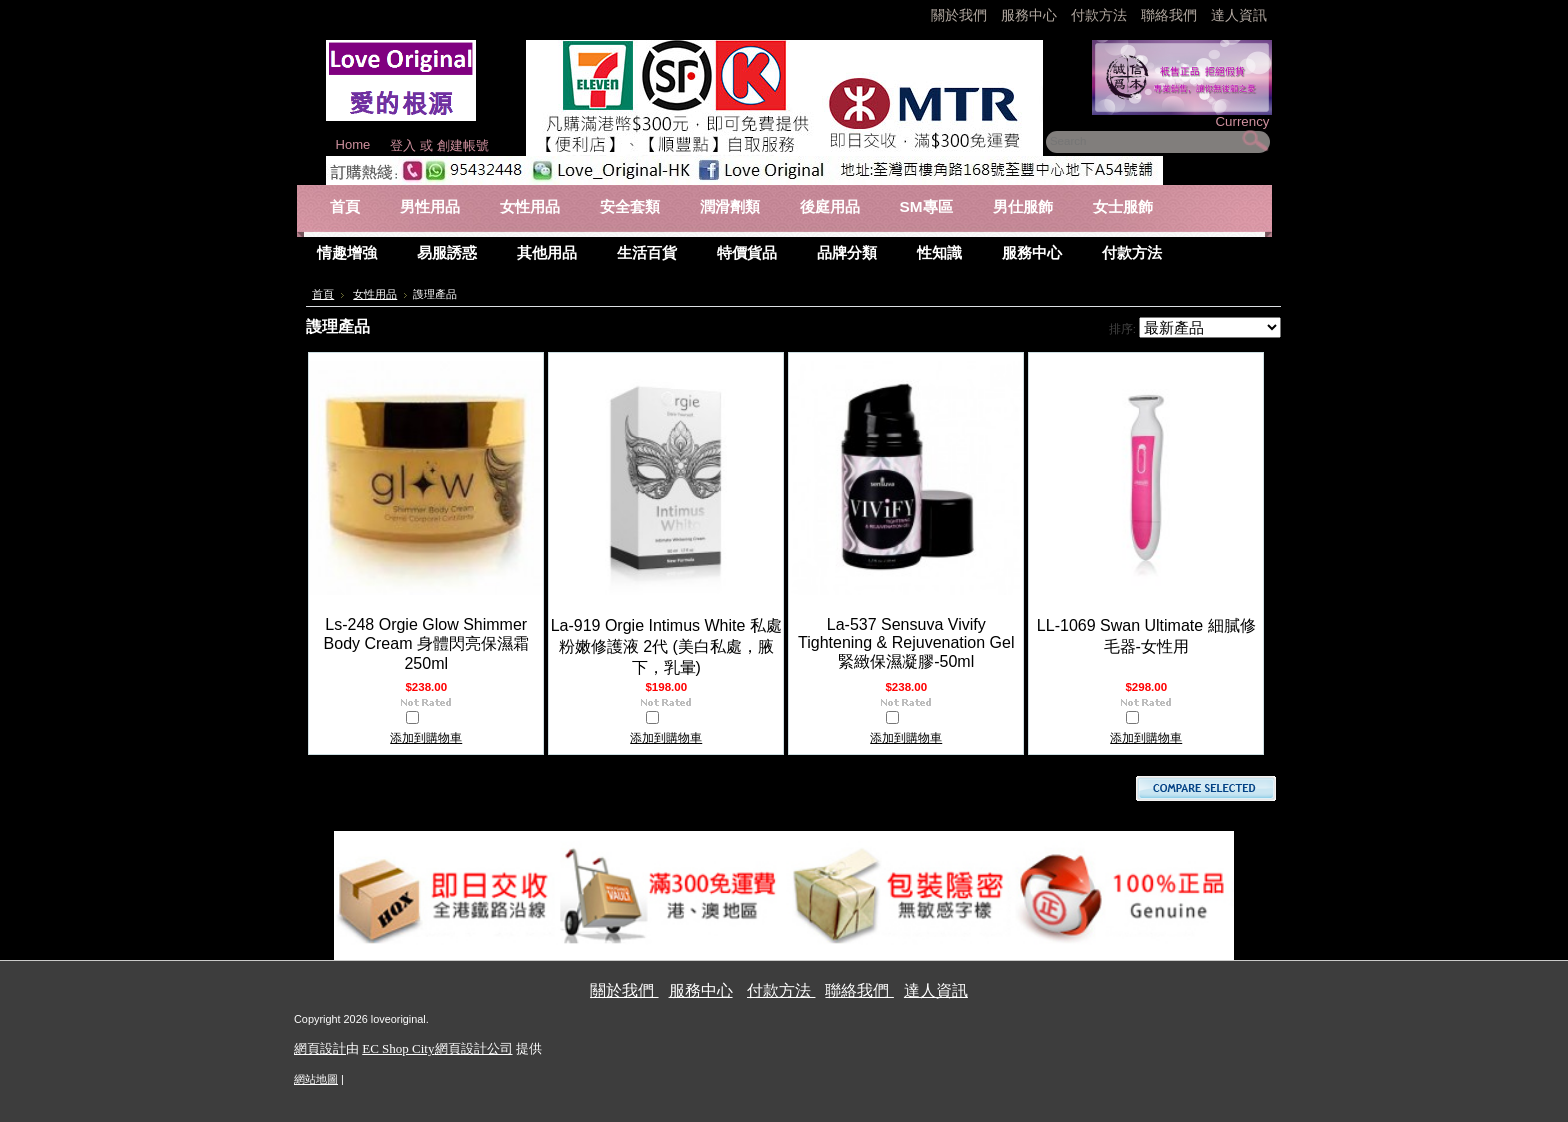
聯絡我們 (1171, 15)
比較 (434, 720)
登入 (403, 145)
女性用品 (375, 294)
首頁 (323, 294)
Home (353, 144)
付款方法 (1101, 15)
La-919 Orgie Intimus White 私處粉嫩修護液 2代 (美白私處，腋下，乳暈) (666, 646)
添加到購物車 (426, 738)
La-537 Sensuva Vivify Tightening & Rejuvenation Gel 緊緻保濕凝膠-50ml (906, 643)
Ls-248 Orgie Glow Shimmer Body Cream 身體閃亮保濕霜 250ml (426, 644)
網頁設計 (320, 1048)
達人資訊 (1239, 15)
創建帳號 (463, 145)
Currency (1242, 121)
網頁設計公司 (474, 1048)
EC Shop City (398, 1048)
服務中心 (1029, 15)
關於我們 (961, 15)
